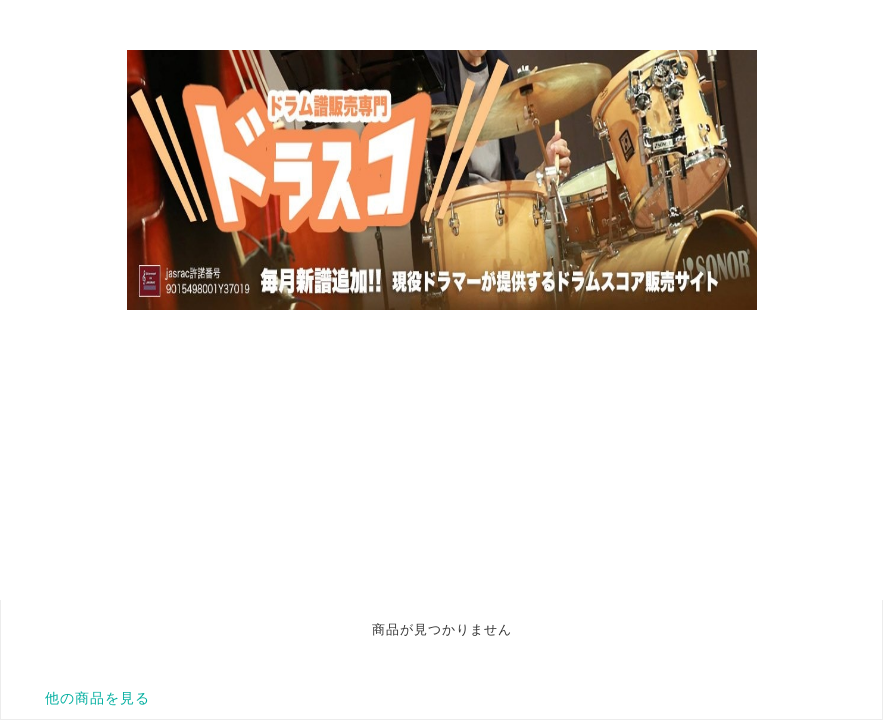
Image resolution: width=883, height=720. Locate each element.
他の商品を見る (97, 698)
